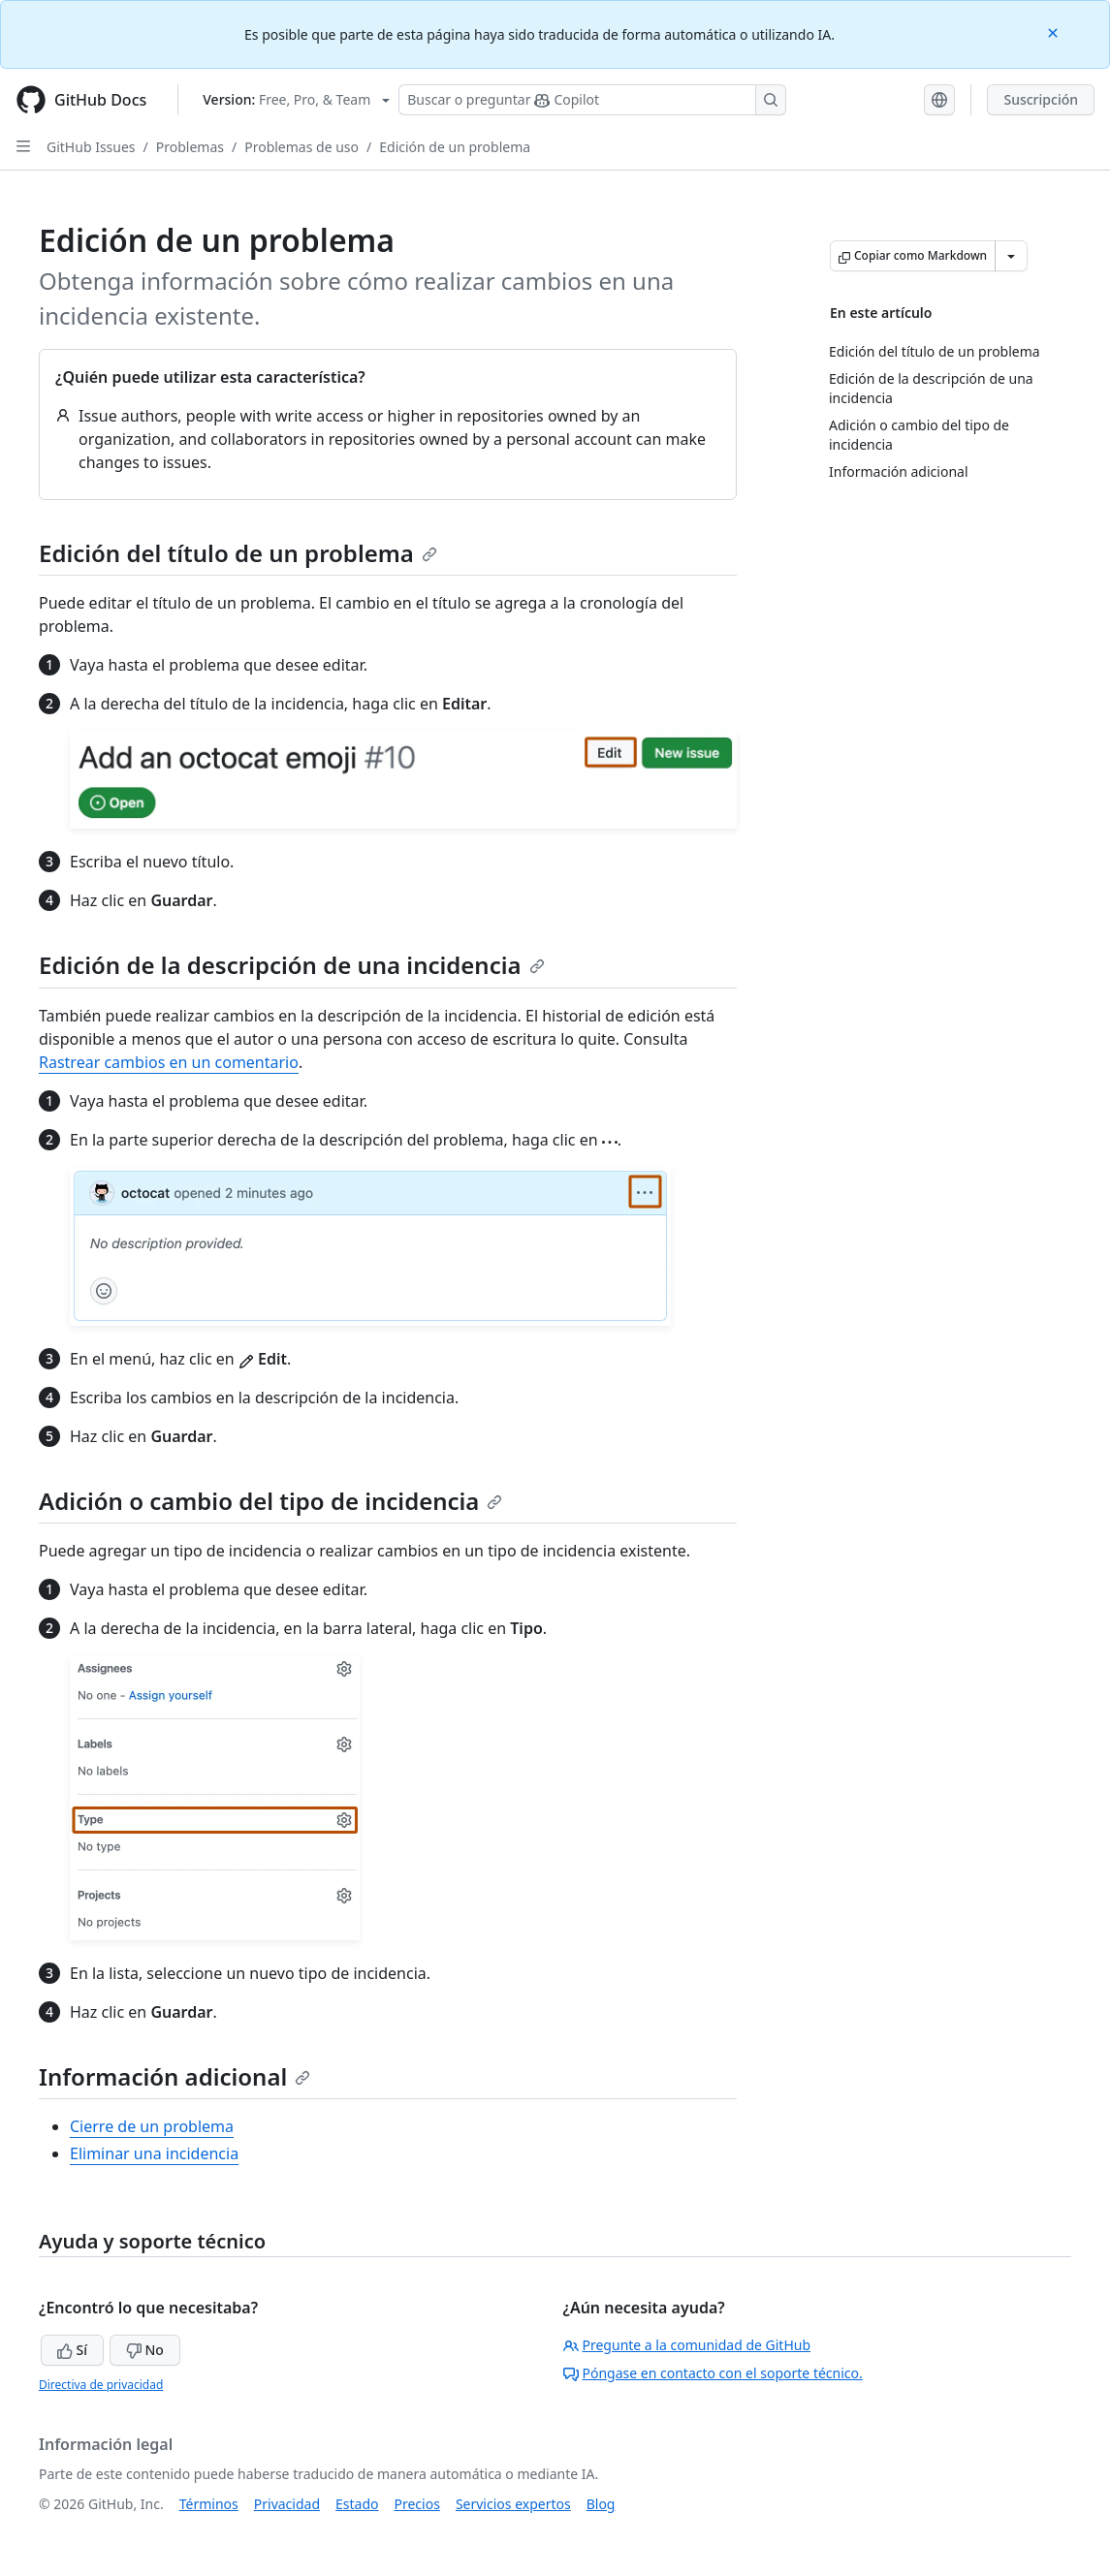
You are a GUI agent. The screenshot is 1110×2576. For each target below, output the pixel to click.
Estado (356, 2504)
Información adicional (174, 2076)
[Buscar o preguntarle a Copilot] (592, 99)
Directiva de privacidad (101, 2384)
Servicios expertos (513, 2504)
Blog (601, 2504)
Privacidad (287, 2504)
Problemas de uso (301, 147)
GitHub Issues (91, 147)
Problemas (190, 147)
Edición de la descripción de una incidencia (292, 965)
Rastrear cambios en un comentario (169, 1062)
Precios (417, 2504)
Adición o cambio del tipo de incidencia (270, 1501)
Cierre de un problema (152, 2126)
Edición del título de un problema (238, 553)
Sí (72, 2349)
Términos (208, 2504)
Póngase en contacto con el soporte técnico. (713, 2373)
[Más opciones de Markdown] (1011, 255)
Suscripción (1040, 99)
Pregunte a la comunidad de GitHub (687, 2345)
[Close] (1054, 31)
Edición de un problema (454, 147)
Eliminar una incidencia (154, 2153)
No (145, 2349)
